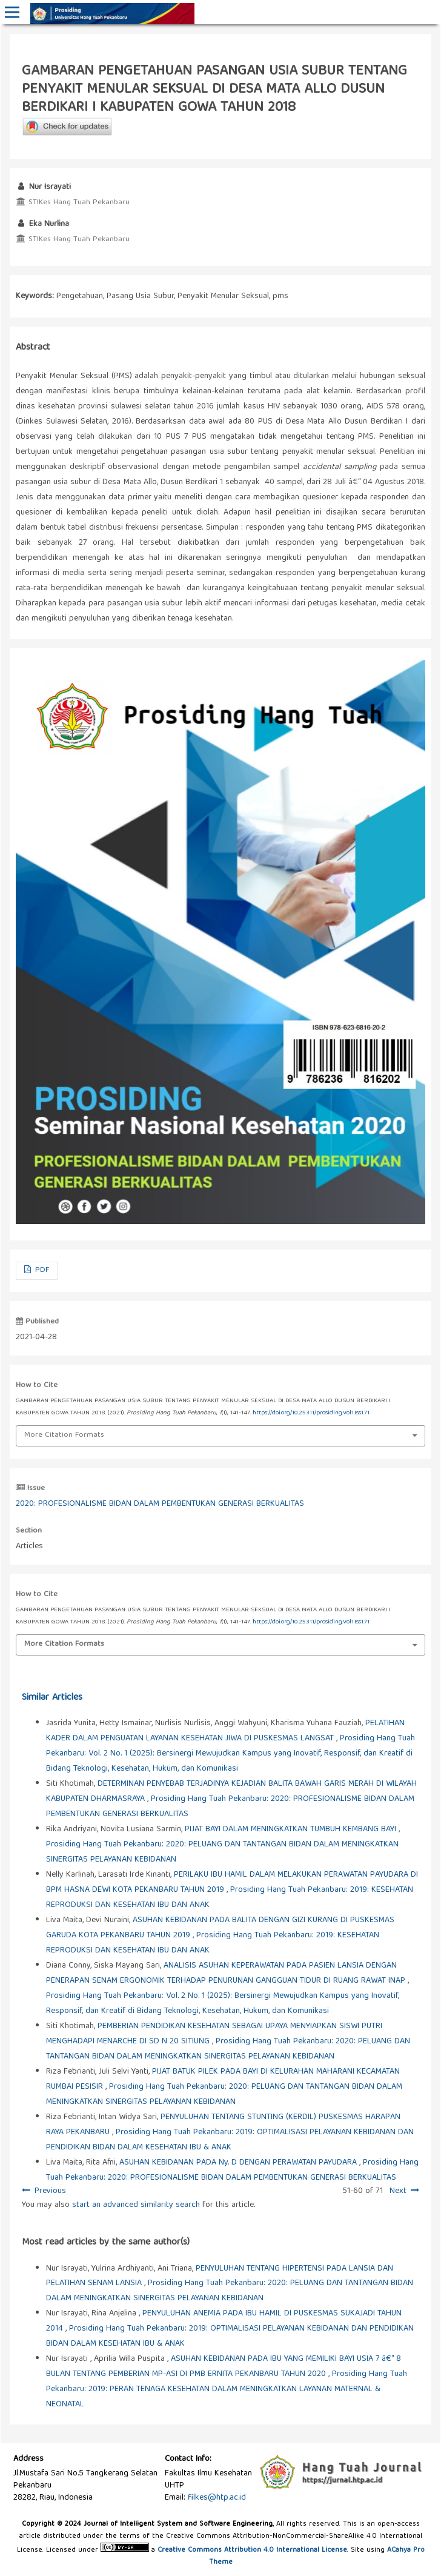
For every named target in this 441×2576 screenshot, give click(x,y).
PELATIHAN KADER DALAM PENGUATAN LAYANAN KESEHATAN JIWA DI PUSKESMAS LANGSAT (225, 1731)
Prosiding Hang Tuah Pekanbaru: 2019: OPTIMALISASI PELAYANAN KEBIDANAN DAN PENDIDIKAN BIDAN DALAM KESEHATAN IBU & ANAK (230, 2140)
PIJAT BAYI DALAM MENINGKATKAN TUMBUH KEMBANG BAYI (292, 1829)
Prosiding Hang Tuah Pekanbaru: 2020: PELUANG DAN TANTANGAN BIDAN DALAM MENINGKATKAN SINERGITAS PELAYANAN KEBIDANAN (228, 2049)
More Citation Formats (64, 1435)
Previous (50, 2191)
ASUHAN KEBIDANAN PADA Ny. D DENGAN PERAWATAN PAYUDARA (239, 2162)
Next (398, 2191)
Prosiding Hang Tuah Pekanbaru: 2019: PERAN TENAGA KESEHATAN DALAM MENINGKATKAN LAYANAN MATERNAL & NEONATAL (226, 2389)
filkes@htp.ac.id (217, 2498)
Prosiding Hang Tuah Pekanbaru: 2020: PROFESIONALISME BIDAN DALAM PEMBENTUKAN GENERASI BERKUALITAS (232, 2170)
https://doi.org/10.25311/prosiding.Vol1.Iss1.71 (311, 1413)
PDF (41, 1270)
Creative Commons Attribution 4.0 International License (252, 2550)
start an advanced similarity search (136, 2205)
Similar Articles (52, 1697)
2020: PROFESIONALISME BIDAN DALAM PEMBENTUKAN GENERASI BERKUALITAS (160, 1504)
